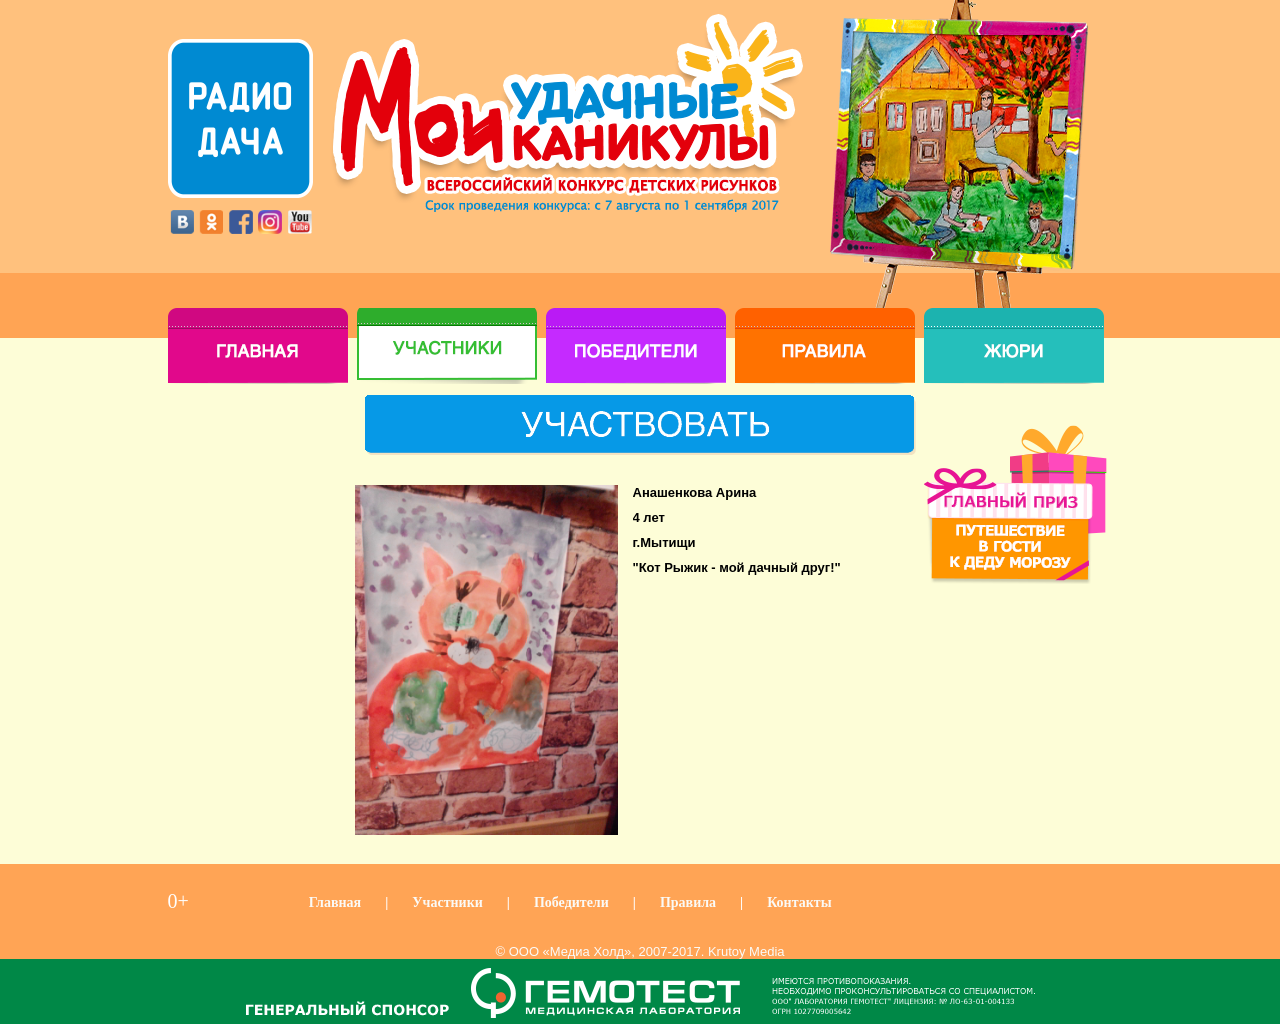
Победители (571, 902)
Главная (335, 902)
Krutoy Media (746, 951)
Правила (688, 902)
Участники (447, 902)
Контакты (799, 902)
